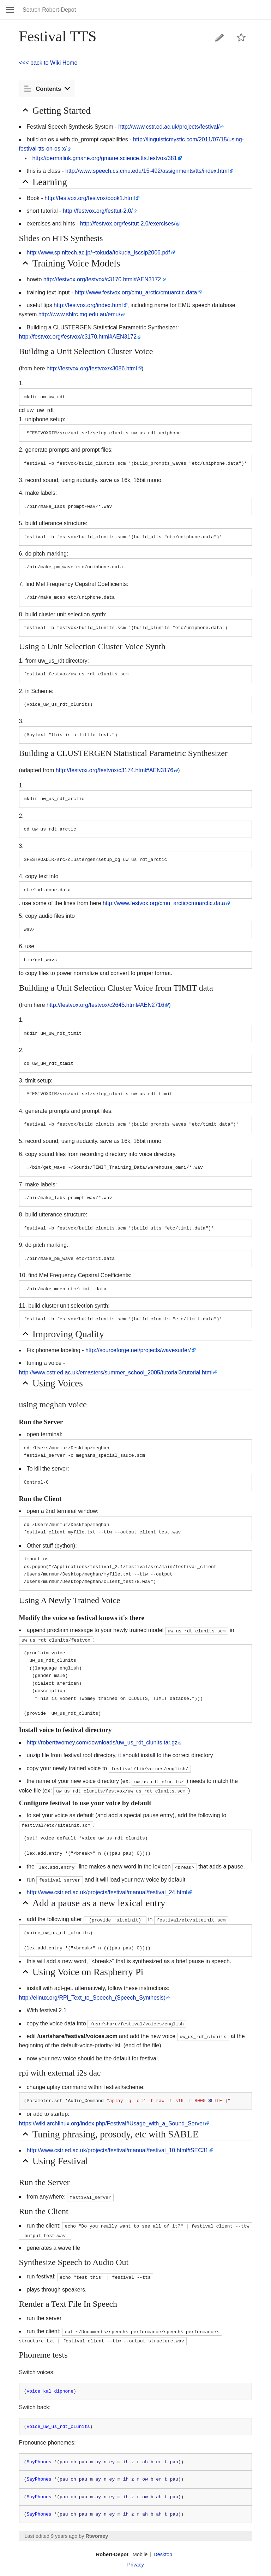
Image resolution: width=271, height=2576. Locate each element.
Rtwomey (96, 2536)
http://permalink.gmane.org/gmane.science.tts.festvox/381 (104, 158)
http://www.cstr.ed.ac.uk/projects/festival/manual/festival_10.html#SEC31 (118, 2150)
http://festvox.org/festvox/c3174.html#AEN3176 (115, 770)
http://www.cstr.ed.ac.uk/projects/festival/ (168, 127)
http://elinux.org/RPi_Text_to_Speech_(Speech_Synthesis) (92, 1998)
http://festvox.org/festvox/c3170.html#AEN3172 (102, 279)
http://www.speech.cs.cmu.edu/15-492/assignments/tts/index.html (147, 171)
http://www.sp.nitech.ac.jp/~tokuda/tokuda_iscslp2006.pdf (98, 253)
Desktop (162, 2554)
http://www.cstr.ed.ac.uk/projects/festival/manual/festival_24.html (107, 1892)
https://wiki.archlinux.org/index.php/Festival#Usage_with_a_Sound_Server (112, 2123)
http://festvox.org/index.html (88, 305)
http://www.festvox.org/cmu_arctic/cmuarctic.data (136, 292)
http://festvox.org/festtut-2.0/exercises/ (127, 224)
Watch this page (241, 37)
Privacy (135, 2565)
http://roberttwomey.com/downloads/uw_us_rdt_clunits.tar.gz (102, 1742)
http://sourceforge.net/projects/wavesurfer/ (138, 1350)
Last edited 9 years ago (51, 2536)
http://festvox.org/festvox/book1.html (89, 198)
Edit (219, 37)
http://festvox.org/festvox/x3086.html (92, 368)
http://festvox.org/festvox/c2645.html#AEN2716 (105, 1005)
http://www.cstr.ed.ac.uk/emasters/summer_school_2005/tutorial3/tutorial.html (116, 1372)
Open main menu (10, 9)
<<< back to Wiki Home (48, 63)
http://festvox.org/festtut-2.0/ (98, 211)
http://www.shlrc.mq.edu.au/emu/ (79, 314)
